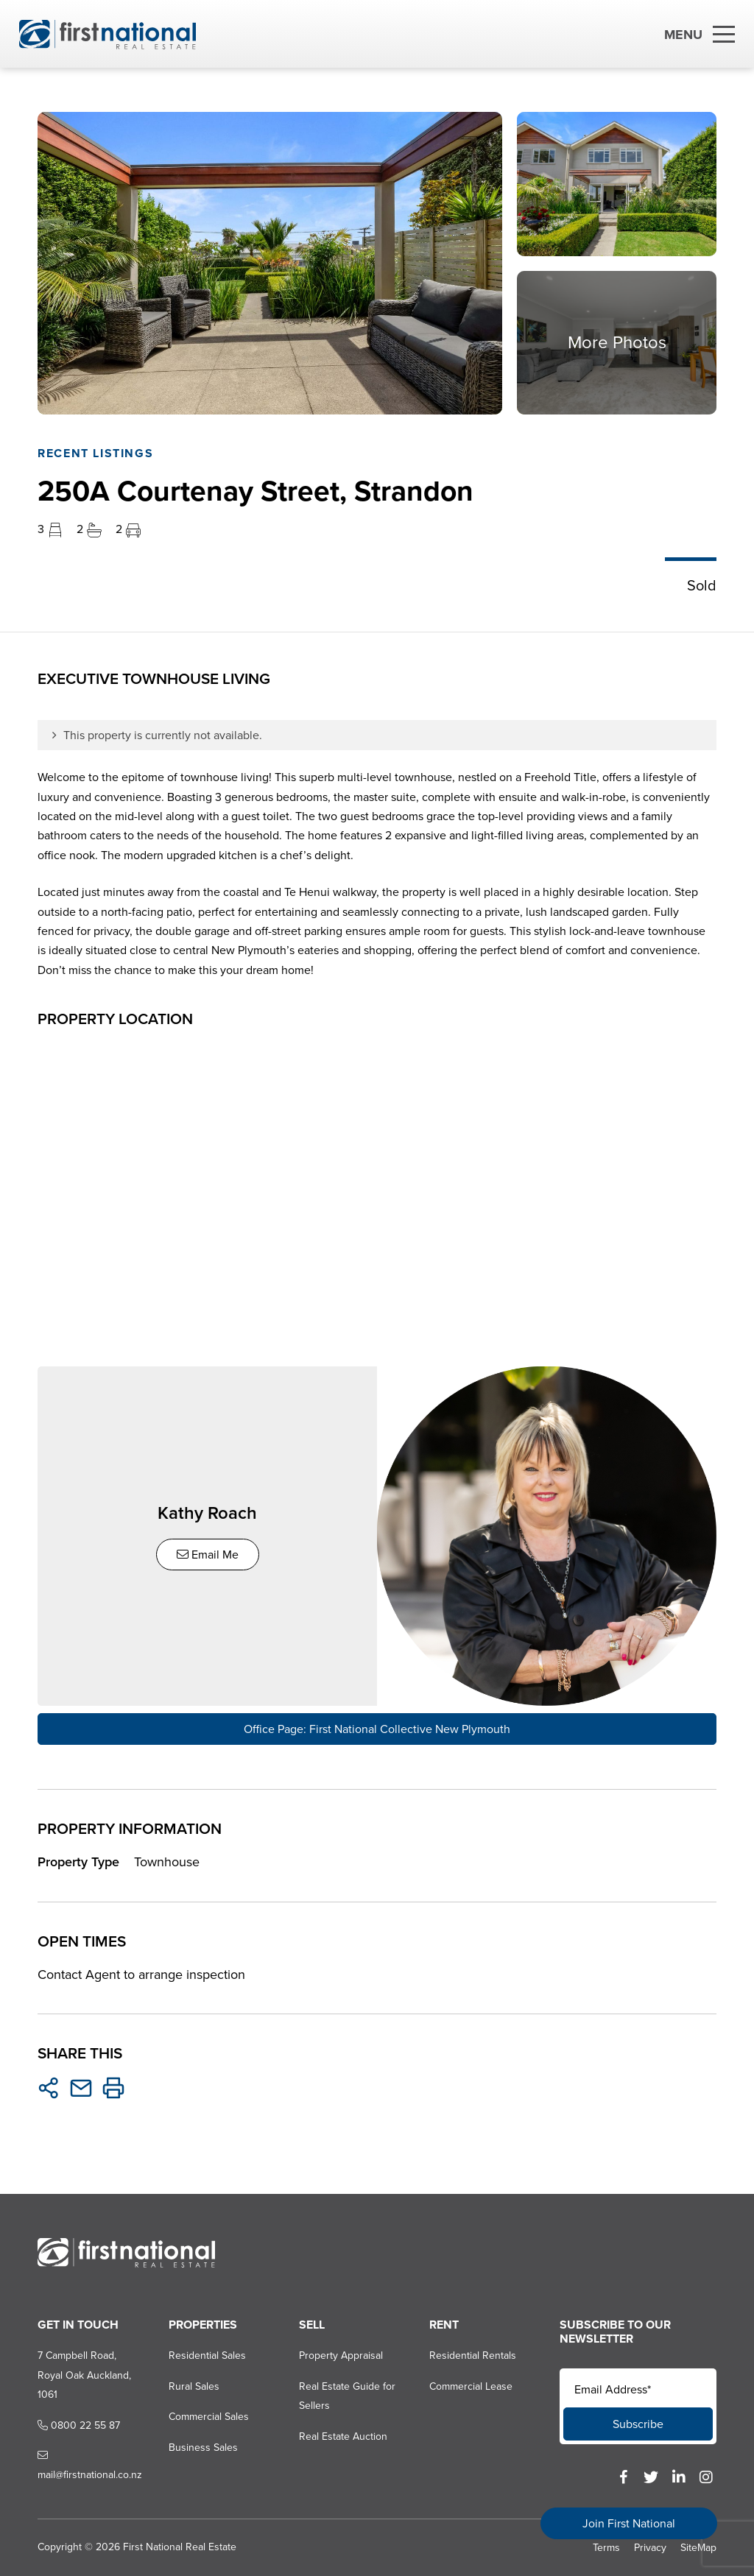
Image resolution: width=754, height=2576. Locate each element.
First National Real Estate (179, 2547)
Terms (606, 2547)
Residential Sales (207, 2355)
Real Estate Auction (343, 2436)
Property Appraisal (341, 2355)
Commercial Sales (209, 2416)
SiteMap (698, 2547)
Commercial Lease (470, 2386)
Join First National (628, 2523)
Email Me (208, 1554)
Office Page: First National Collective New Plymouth (377, 1729)
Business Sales (203, 2447)
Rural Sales (194, 2386)
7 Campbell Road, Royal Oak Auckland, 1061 (84, 2375)
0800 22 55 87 (79, 2425)
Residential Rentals (472, 2355)
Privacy (650, 2547)
